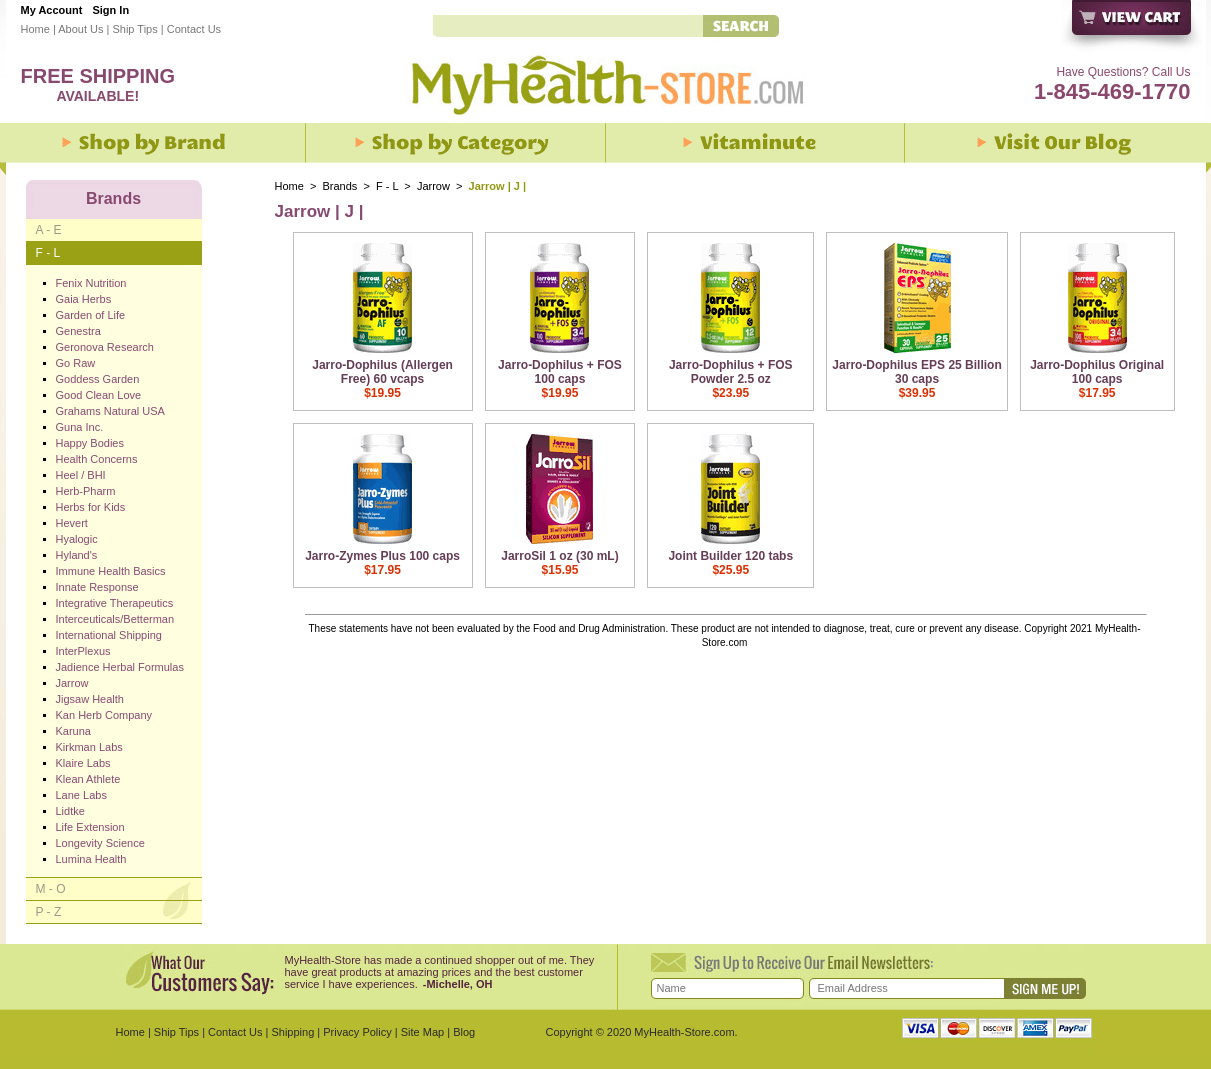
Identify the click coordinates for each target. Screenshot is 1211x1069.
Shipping (292, 1032)
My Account (52, 10)
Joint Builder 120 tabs (730, 556)
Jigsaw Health (90, 699)
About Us (80, 29)
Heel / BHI (81, 475)
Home (35, 29)
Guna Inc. (80, 427)
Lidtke (70, 811)
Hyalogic (77, 539)
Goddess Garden (98, 379)
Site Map (422, 1032)
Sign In (110, 10)
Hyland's (77, 555)
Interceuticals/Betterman (115, 619)
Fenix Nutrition (91, 283)
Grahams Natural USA (110, 411)
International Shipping (109, 635)
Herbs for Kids (91, 507)
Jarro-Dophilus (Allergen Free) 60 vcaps (382, 372)
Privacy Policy (357, 1032)
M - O (51, 889)
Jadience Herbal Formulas (120, 667)
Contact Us (194, 29)
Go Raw (76, 363)
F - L (387, 186)
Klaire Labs (83, 763)
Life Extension (90, 827)
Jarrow (435, 186)
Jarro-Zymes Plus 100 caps (382, 556)
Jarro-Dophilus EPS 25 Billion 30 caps (916, 372)
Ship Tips (134, 29)
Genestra (78, 331)
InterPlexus (83, 651)
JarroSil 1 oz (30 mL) (559, 556)
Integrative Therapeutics (115, 603)
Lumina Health (91, 859)
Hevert (72, 523)
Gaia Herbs (84, 299)
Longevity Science (100, 843)
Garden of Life (91, 315)
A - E (49, 230)
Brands (340, 186)
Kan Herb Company (104, 715)
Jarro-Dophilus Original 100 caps (1097, 372)
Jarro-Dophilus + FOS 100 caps (560, 372)
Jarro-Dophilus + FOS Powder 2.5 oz (731, 372)
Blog (464, 1032)
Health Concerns (97, 459)
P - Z (49, 912)
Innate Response (97, 587)
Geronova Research (105, 347)
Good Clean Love (99, 395)
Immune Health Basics (111, 571)
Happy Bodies (90, 443)
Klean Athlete (88, 779)
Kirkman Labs (89, 747)
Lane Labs (81, 795)
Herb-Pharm (86, 491)
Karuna (73, 731)
